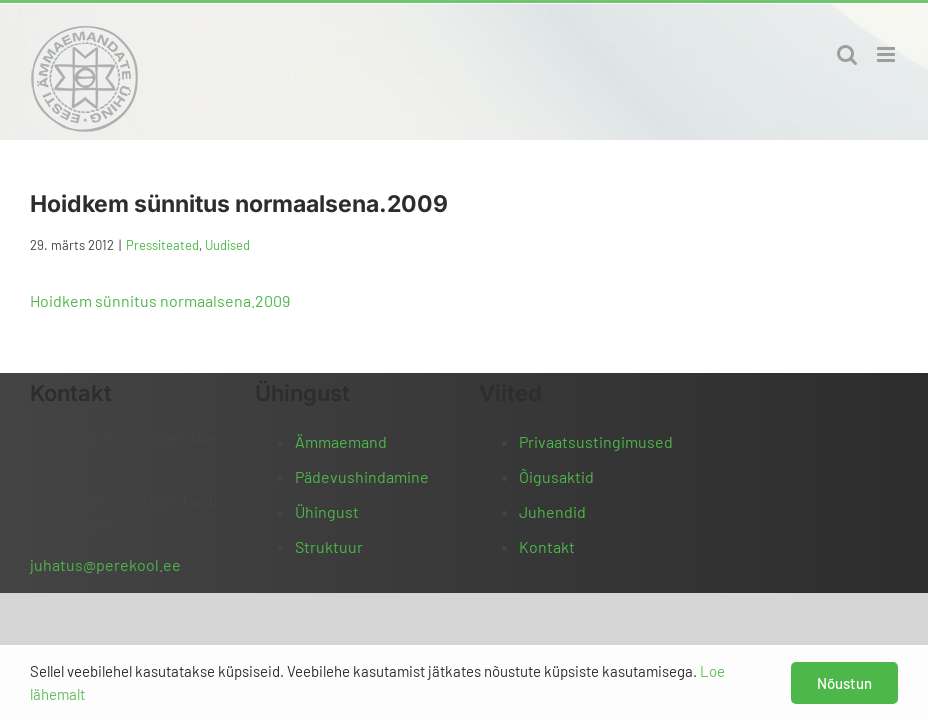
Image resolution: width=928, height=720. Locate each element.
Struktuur (329, 546)
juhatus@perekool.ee (105, 564)
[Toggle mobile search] (847, 54)
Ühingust (327, 511)
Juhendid (552, 511)
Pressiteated (162, 245)
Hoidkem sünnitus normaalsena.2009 (160, 300)
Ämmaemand (341, 441)
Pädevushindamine (362, 476)
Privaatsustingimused (596, 441)
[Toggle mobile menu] (887, 54)
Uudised (227, 245)
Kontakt (547, 546)
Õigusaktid (556, 476)
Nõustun (844, 683)
